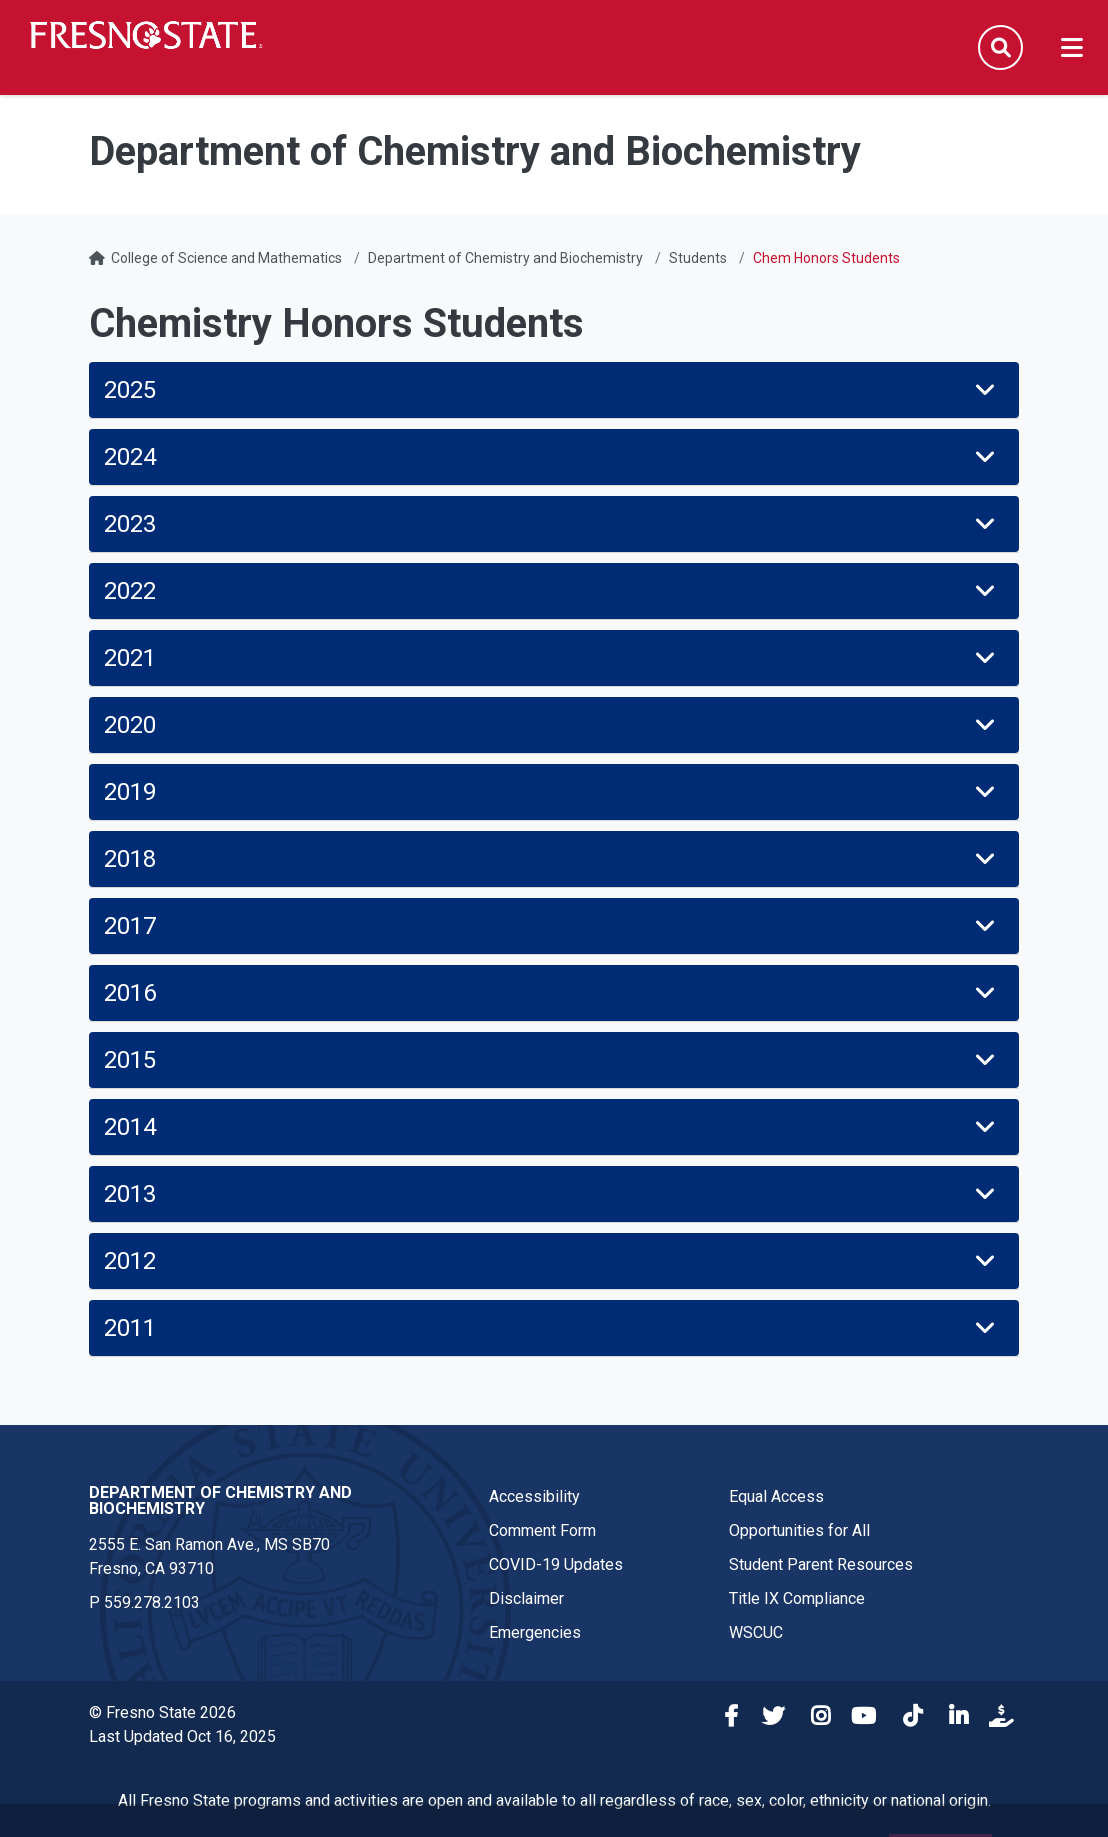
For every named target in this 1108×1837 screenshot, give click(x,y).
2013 (551, 1194)
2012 (551, 1261)
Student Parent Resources (821, 1564)
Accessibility (534, 1496)
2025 (551, 390)
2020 (551, 725)
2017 (551, 926)
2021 (551, 658)
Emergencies (535, 1632)
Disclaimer (526, 1598)
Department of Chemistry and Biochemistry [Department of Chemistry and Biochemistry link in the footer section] (220, 1500)
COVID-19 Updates (556, 1564)
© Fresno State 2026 (162, 1712)
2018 (551, 859)
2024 (551, 457)
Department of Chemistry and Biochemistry (505, 258)
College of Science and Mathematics (226, 258)
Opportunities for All (799, 1530)
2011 (551, 1328)
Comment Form (542, 1530)
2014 (551, 1127)
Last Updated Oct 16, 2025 (182, 1736)
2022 (551, 591)
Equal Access (776, 1496)
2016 (551, 993)
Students (698, 258)
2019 (551, 792)
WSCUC (756, 1632)
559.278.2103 (152, 1602)
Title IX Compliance (797, 1598)
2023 (551, 524)
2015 (551, 1060)
